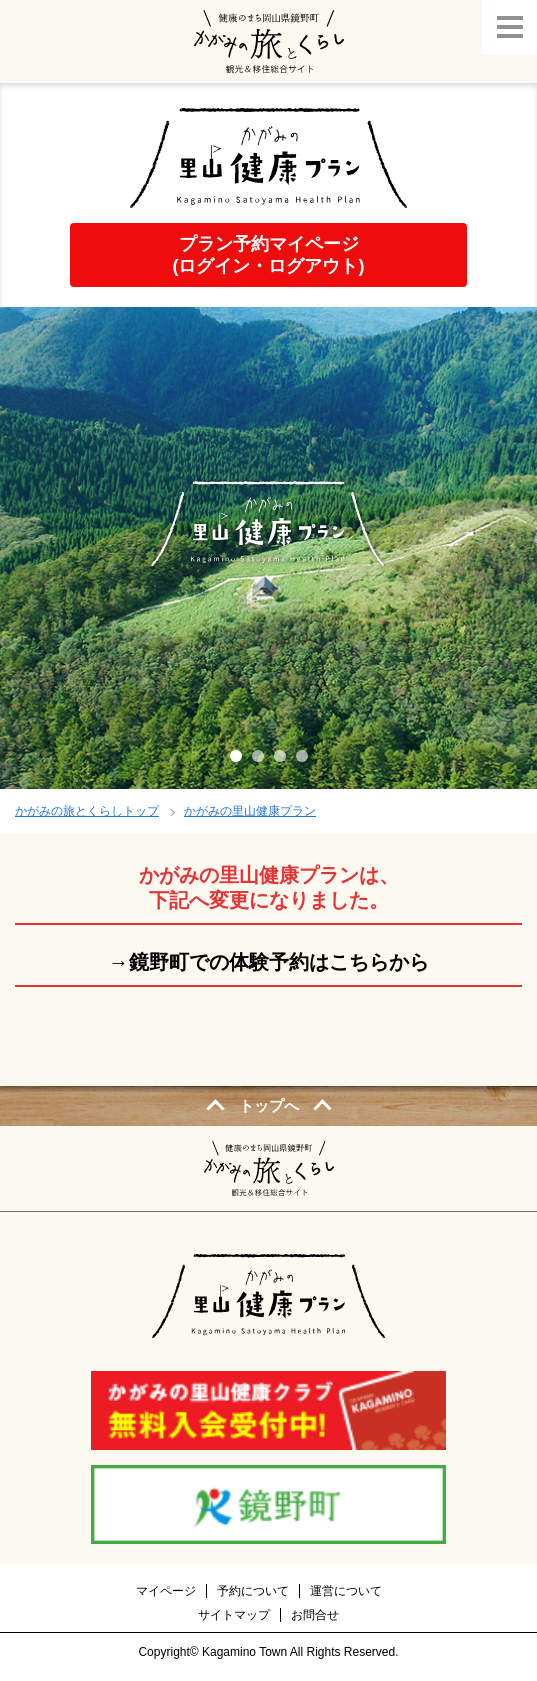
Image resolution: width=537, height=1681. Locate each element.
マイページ (166, 1591)
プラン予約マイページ (268, 255)
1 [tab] (236, 756)
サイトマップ (234, 1615)
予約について (253, 1591)
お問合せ (315, 1615)
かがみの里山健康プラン (250, 811)
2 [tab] (258, 756)
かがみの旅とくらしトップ (87, 811)
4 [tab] (302, 756)
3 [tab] (280, 756)
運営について (346, 1591)
